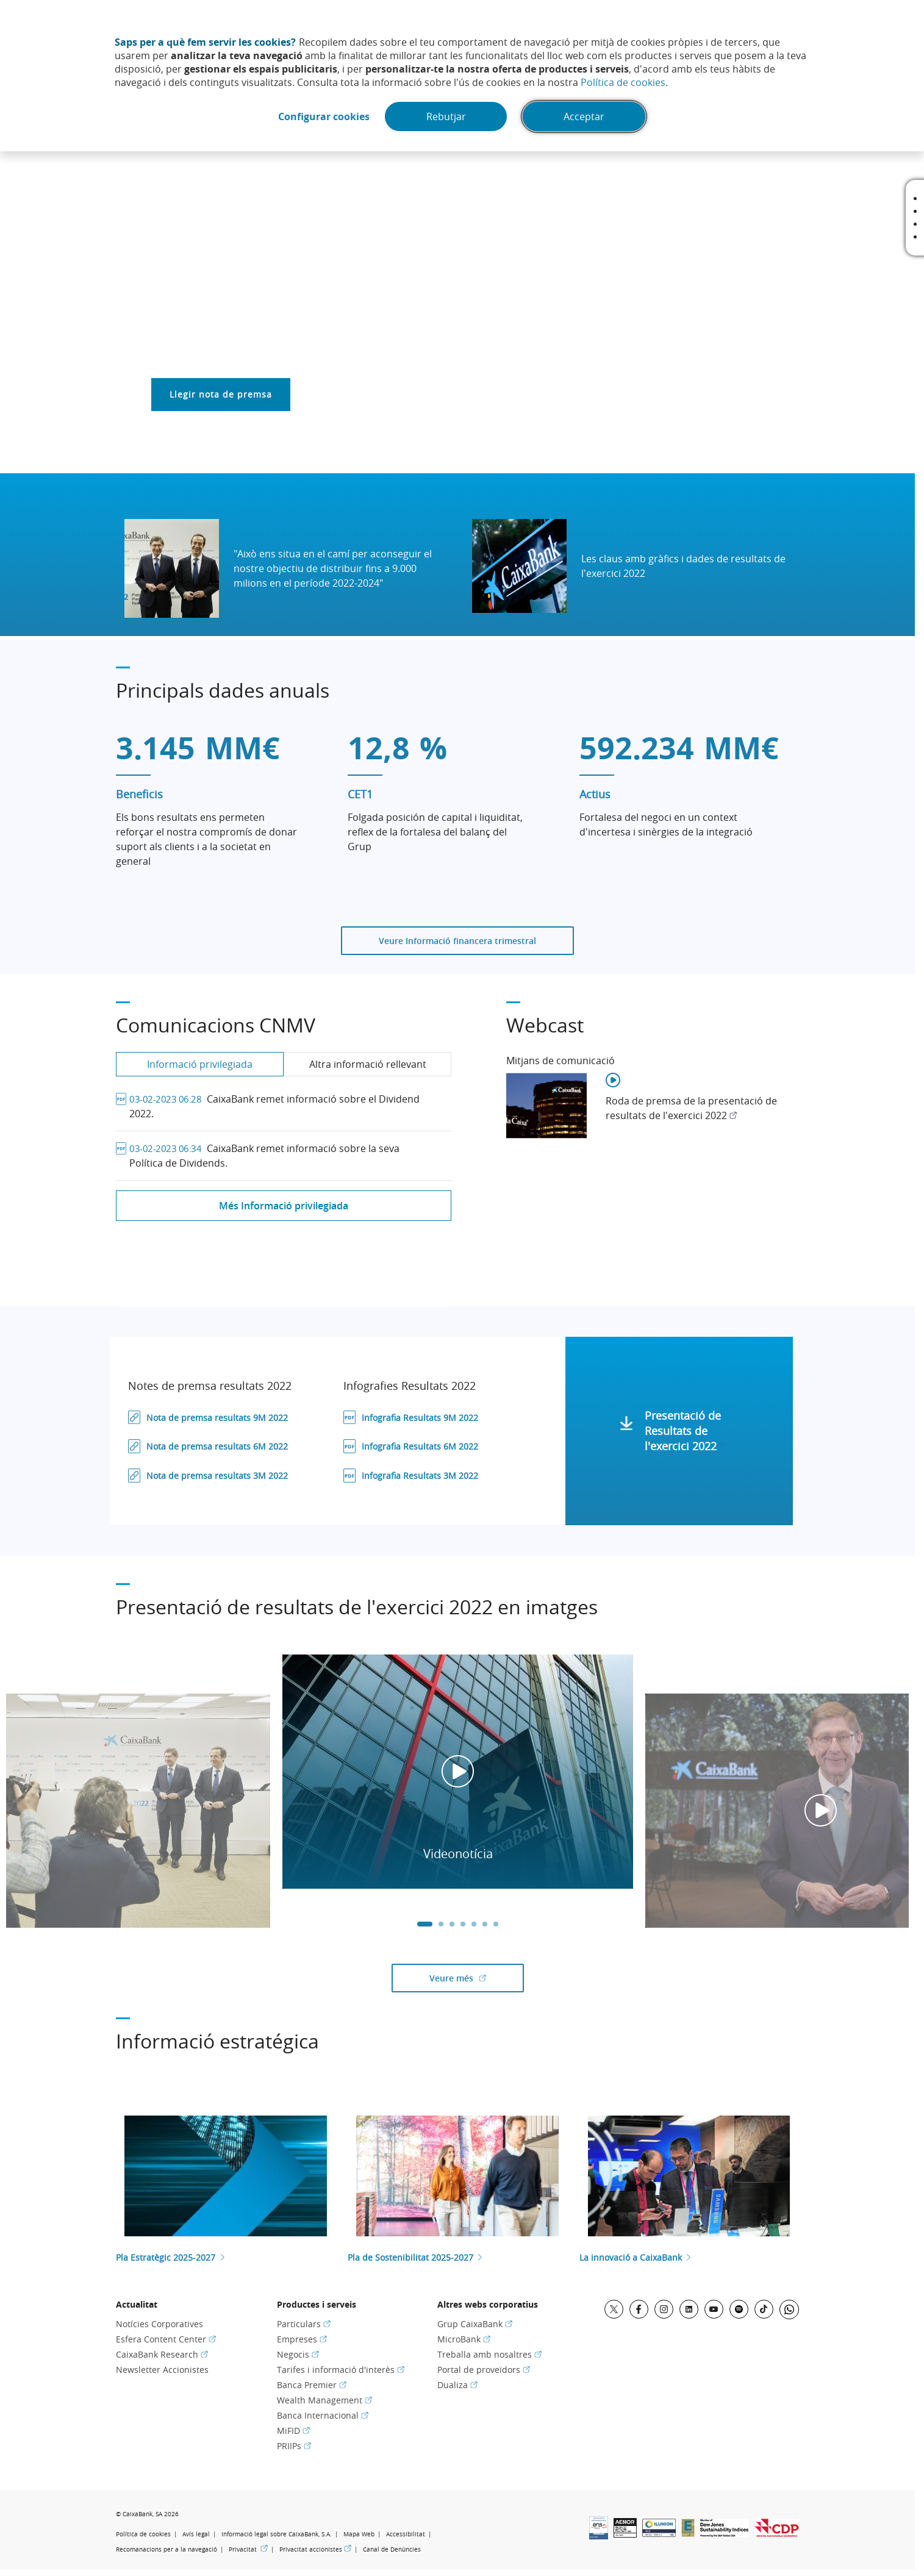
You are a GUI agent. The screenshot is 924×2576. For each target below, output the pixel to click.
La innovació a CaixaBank (630, 2257)
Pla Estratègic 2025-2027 (165, 2257)
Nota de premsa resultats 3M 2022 (218, 1475)
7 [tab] (495, 1924)
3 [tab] (451, 1924)
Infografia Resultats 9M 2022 (421, 1417)
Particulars (304, 2324)
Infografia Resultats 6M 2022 (421, 1446)
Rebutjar (446, 116)
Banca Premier (311, 2385)
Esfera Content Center (166, 2339)
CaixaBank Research (162, 2354)
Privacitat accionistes (315, 2549)
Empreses (302, 2339)
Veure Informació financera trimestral (457, 940)
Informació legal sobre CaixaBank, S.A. (276, 2534)
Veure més (476, 1977)
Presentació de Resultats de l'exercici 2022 (684, 1431)
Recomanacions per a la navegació (166, 2549)
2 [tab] (441, 1924)
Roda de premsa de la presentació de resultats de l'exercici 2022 (691, 1108)
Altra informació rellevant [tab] (367, 1064)
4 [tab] (462, 1924)
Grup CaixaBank (474, 2324)
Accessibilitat (405, 2534)
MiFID (293, 2430)
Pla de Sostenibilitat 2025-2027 (410, 2257)
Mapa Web (358, 2534)
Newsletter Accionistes (162, 2369)
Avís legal (196, 2534)
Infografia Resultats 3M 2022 (421, 1475)
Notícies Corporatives (159, 2324)
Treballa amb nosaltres (489, 2354)
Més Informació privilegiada (283, 1205)
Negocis (298, 2354)
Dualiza (457, 2385)
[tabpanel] (457, 1772)
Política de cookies (623, 82)
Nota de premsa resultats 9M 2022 (218, 1417)
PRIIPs (294, 2446)
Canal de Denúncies (392, 2549)
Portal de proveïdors (483, 2369)
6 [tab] (484, 1924)
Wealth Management (324, 2400)
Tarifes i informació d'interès (340, 2369)
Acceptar (584, 116)
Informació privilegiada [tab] (199, 1064)
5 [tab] (473, 1924)
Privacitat (248, 2549)
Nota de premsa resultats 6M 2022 (218, 1446)
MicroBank (463, 2339)
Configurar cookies (324, 116)
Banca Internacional (322, 2415)
